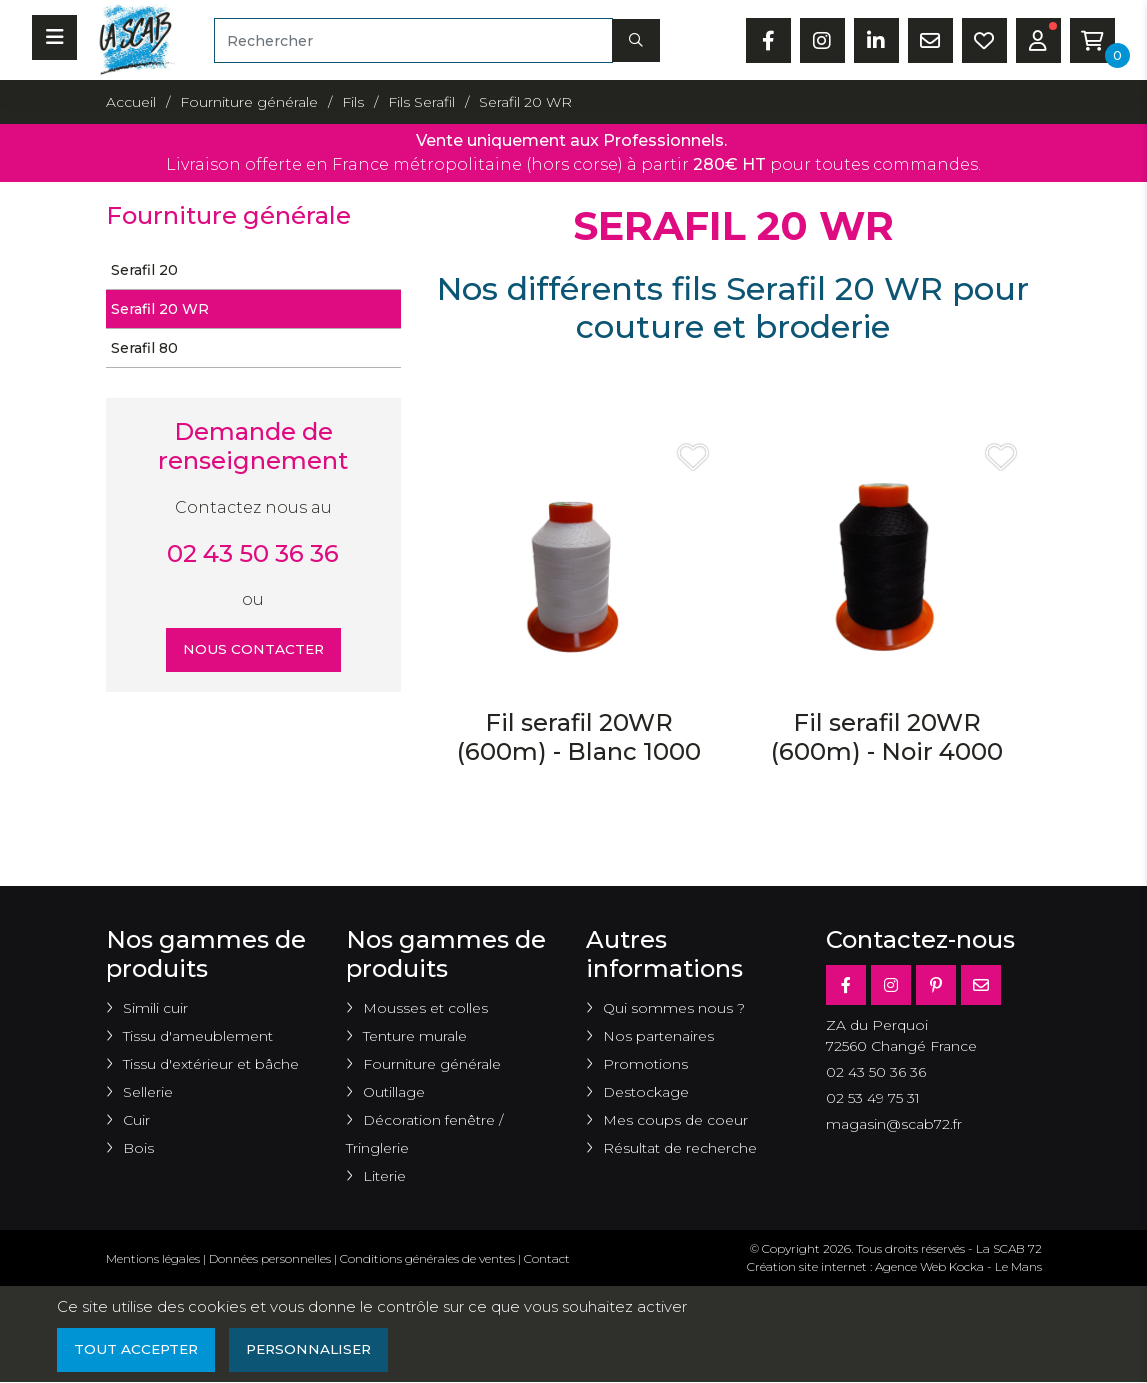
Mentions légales (153, 1258)
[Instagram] (891, 985)
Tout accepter (138, 1350)
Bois (138, 1148)
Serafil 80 (144, 348)
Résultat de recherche (680, 1148)
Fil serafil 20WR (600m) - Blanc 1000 (579, 737)
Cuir (136, 1120)
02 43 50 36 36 (253, 553)
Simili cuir (155, 1008)
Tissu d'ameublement (198, 1036)
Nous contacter (253, 650)
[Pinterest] (936, 985)
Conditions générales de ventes (427, 1258)
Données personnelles (270, 1258)
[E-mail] (981, 985)
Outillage (394, 1092)
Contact (547, 1258)
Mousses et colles (425, 1008)
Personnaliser (315, 1350)
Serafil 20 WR (160, 309)
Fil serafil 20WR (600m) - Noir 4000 (887, 737)
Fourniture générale (432, 1064)
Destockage (646, 1092)
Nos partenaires (658, 1036)
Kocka (966, 1266)
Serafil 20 (144, 270)
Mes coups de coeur (675, 1120)
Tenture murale (415, 1036)
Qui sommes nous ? (674, 1008)
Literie (384, 1176)
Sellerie (148, 1092)
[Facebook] (846, 985)
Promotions (645, 1064)
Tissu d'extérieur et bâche (211, 1064)
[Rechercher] (414, 40)
